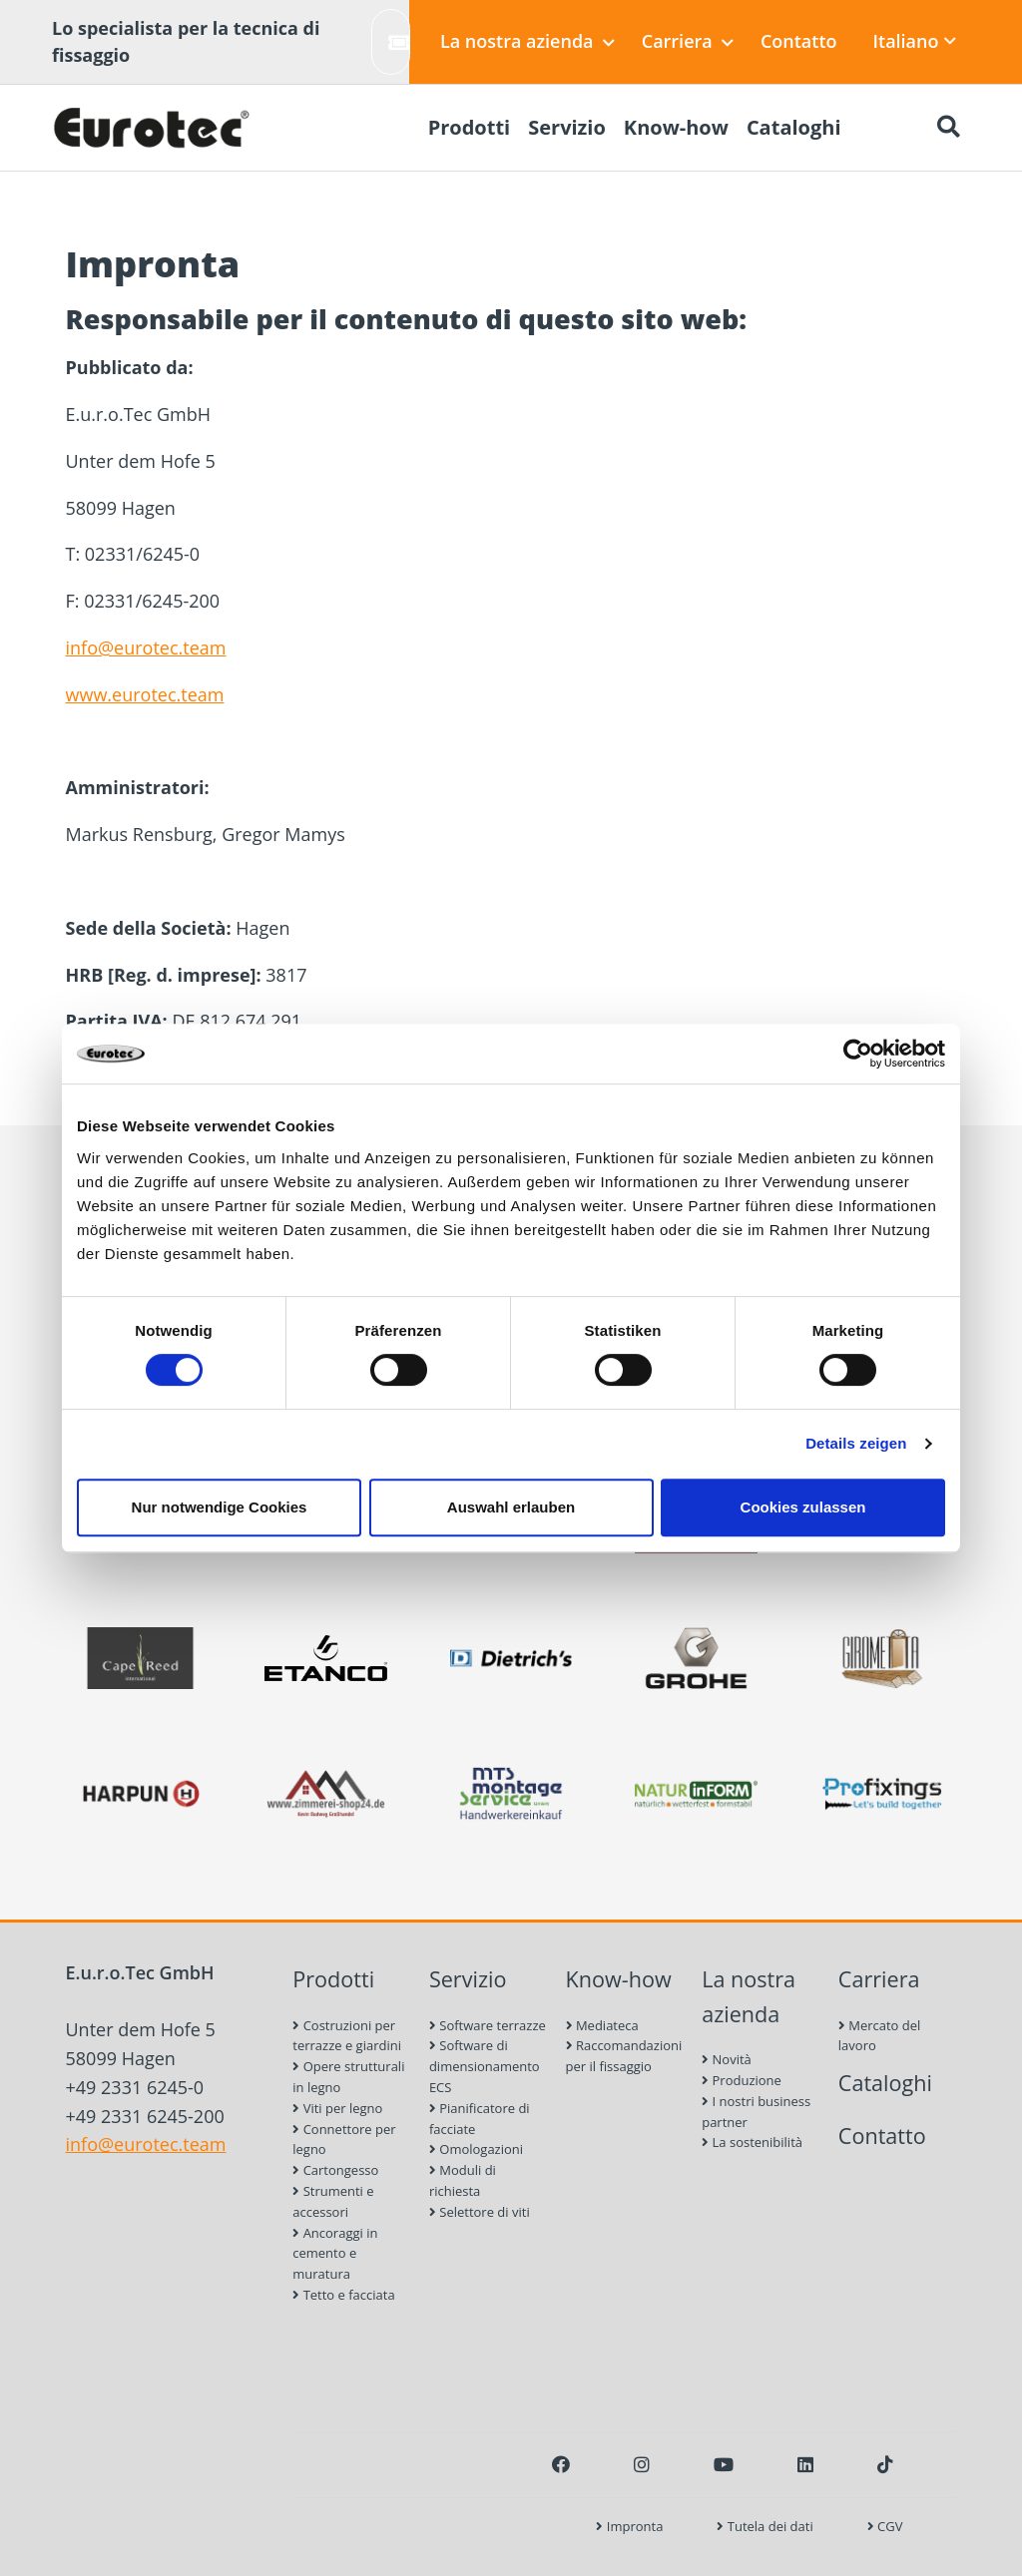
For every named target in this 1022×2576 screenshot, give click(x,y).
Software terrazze (487, 2025)
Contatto (799, 41)
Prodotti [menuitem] (469, 127)
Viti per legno (337, 2108)
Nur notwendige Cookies (219, 1507)
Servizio (468, 1978)
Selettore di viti (479, 2212)
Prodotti (333, 1978)
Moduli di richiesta (462, 2180)
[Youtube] (724, 2464)
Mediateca (602, 2025)
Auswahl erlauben (511, 1507)
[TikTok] (885, 2464)
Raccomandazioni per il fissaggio (624, 2055)
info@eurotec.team (146, 647)
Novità (727, 2059)
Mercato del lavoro (879, 2035)
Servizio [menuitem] (567, 127)
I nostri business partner (756, 2111)
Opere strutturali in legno (348, 2076)
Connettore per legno (343, 2139)
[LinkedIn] (805, 2464)
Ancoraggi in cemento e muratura (334, 2254)
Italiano (915, 41)
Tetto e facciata (343, 2295)
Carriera (688, 41)
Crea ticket (399, 41)
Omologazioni (476, 2149)
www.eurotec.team (145, 694)
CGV (885, 2526)
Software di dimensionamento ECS (484, 2066)
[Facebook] (561, 2464)
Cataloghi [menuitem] (794, 127)
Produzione (741, 2080)
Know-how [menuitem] (676, 127)
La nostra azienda (527, 41)
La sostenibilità (752, 2142)
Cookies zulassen (803, 1507)
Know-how (619, 1978)
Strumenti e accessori (332, 2201)
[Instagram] (642, 2464)
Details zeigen (855, 1443)
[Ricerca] (948, 128)
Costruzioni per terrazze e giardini (346, 2035)
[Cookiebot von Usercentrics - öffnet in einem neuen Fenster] (857, 1054)
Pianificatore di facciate (479, 2118)
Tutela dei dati (764, 2526)
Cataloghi (885, 2082)
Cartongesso (335, 2170)
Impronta (629, 2526)
